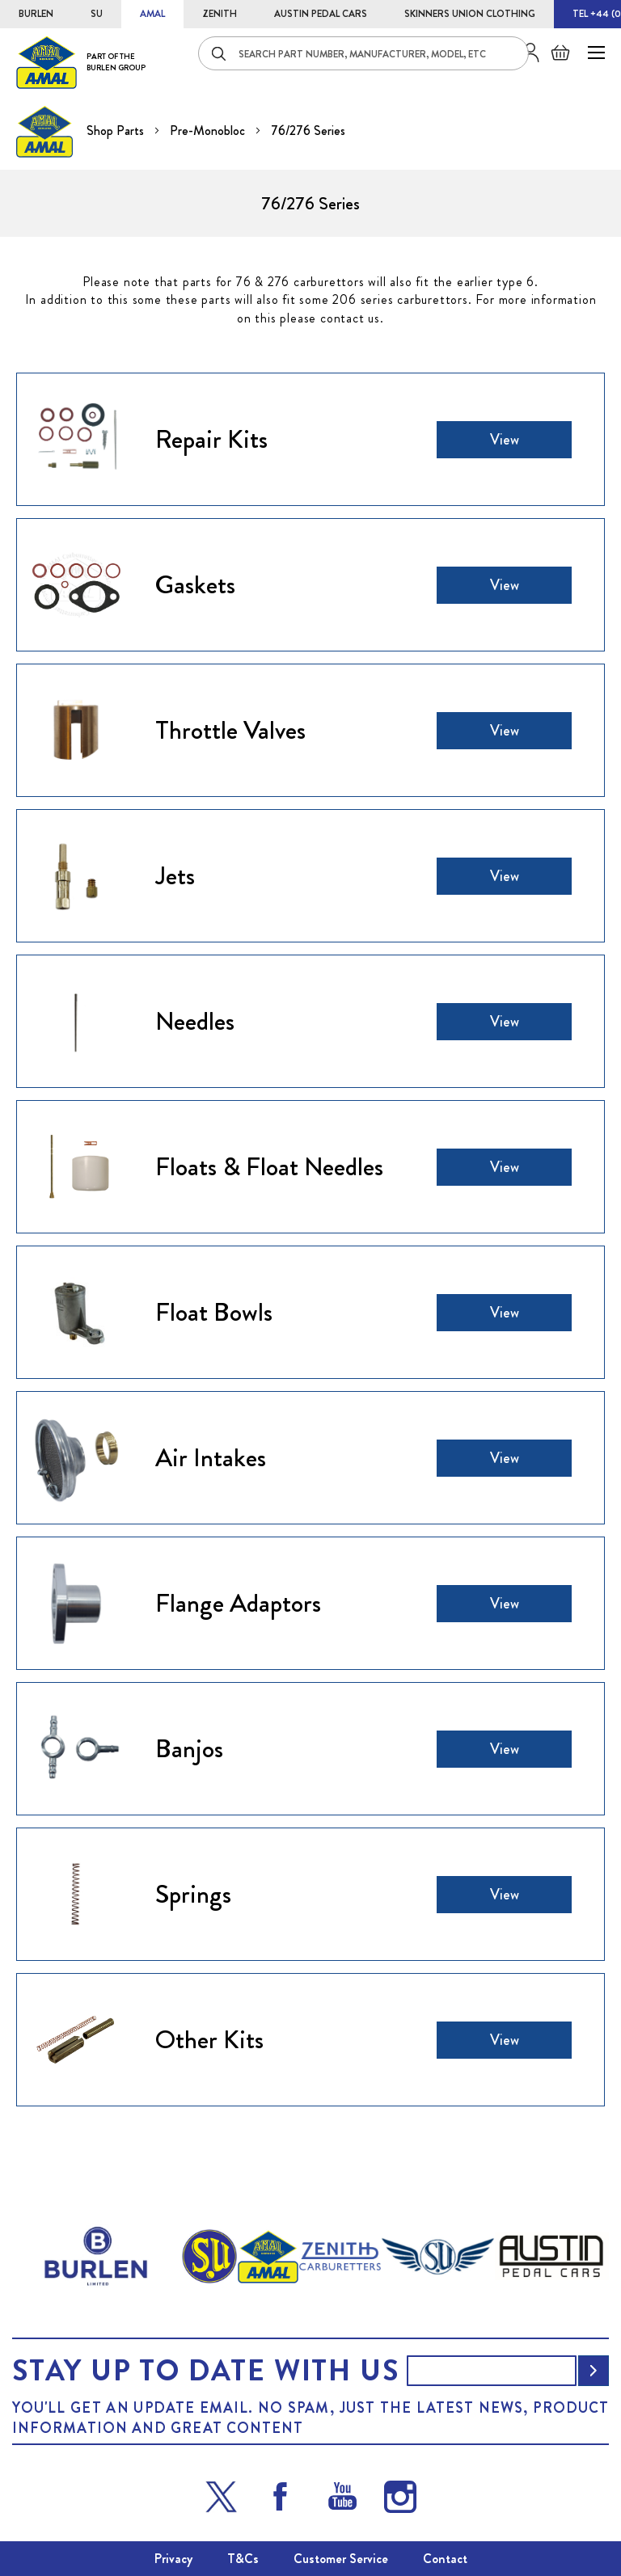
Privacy (173, 2558)
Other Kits (209, 2039)
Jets (175, 875)
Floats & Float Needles (269, 1166)
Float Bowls (213, 1311)
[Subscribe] (593, 2370)
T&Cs (243, 2558)
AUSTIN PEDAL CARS (320, 13)
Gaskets (195, 584)
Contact (445, 2558)
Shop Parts (117, 130)
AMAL (152, 13)
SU (97, 13)
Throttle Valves (230, 729)
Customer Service (341, 2558)
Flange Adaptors (238, 1602)
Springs (193, 1893)
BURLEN (36, 13)
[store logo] (81, 62)
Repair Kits (211, 438)
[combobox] (363, 53)
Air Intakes (210, 1457)
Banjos (189, 1748)
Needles (194, 1020)
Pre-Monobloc (209, 130)
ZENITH (219, 13)
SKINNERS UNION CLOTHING (469, 13)
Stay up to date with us (205, 2370)
